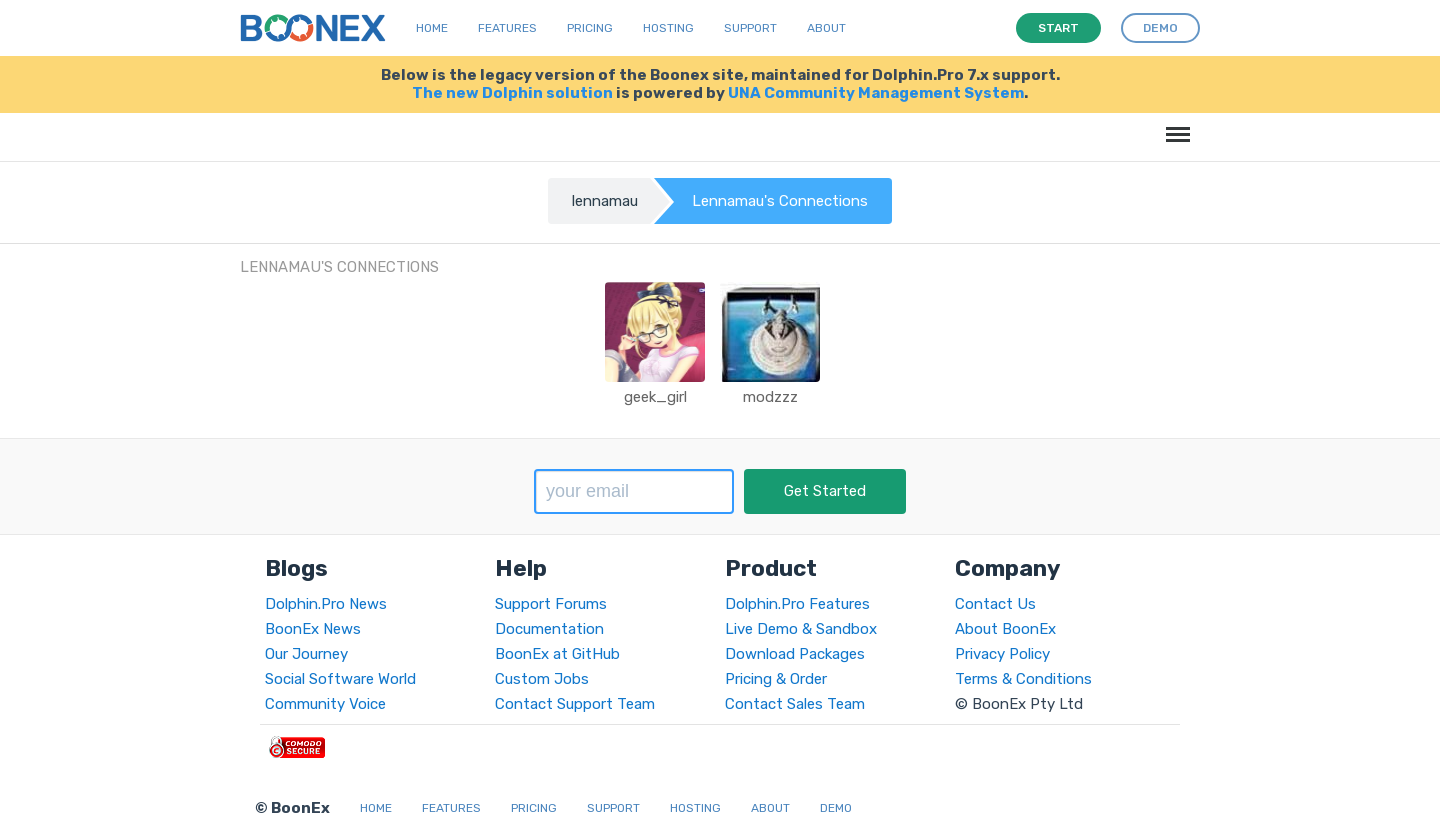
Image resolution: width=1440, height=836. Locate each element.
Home (432, 28)
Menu (1174, 124)
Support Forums (551, 604)
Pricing (590, 28)
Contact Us (995, 604)
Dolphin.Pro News (326, 604)
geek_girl (655, 397)
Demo (836, 808)
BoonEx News (313, 629)
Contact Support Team (575, 704)
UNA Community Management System (876, 93)
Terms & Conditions (1023, 679)
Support (750, 28)
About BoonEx (1005, 629)
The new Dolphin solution (512, 93)
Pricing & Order (776, 679)
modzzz (770, 397)
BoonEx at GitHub (557, 654)
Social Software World (340, 679)
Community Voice (325, 704)
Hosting (668, 28)
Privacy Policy (1002, 654)
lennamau (605, 201)
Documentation (549, 629)
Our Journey (306, 654)
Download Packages (795, 654)
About (826, 28)
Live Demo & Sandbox (801, 629)
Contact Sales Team (795, 704)
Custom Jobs (542, 679)
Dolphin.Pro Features (797, 604)
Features (507, 28)
